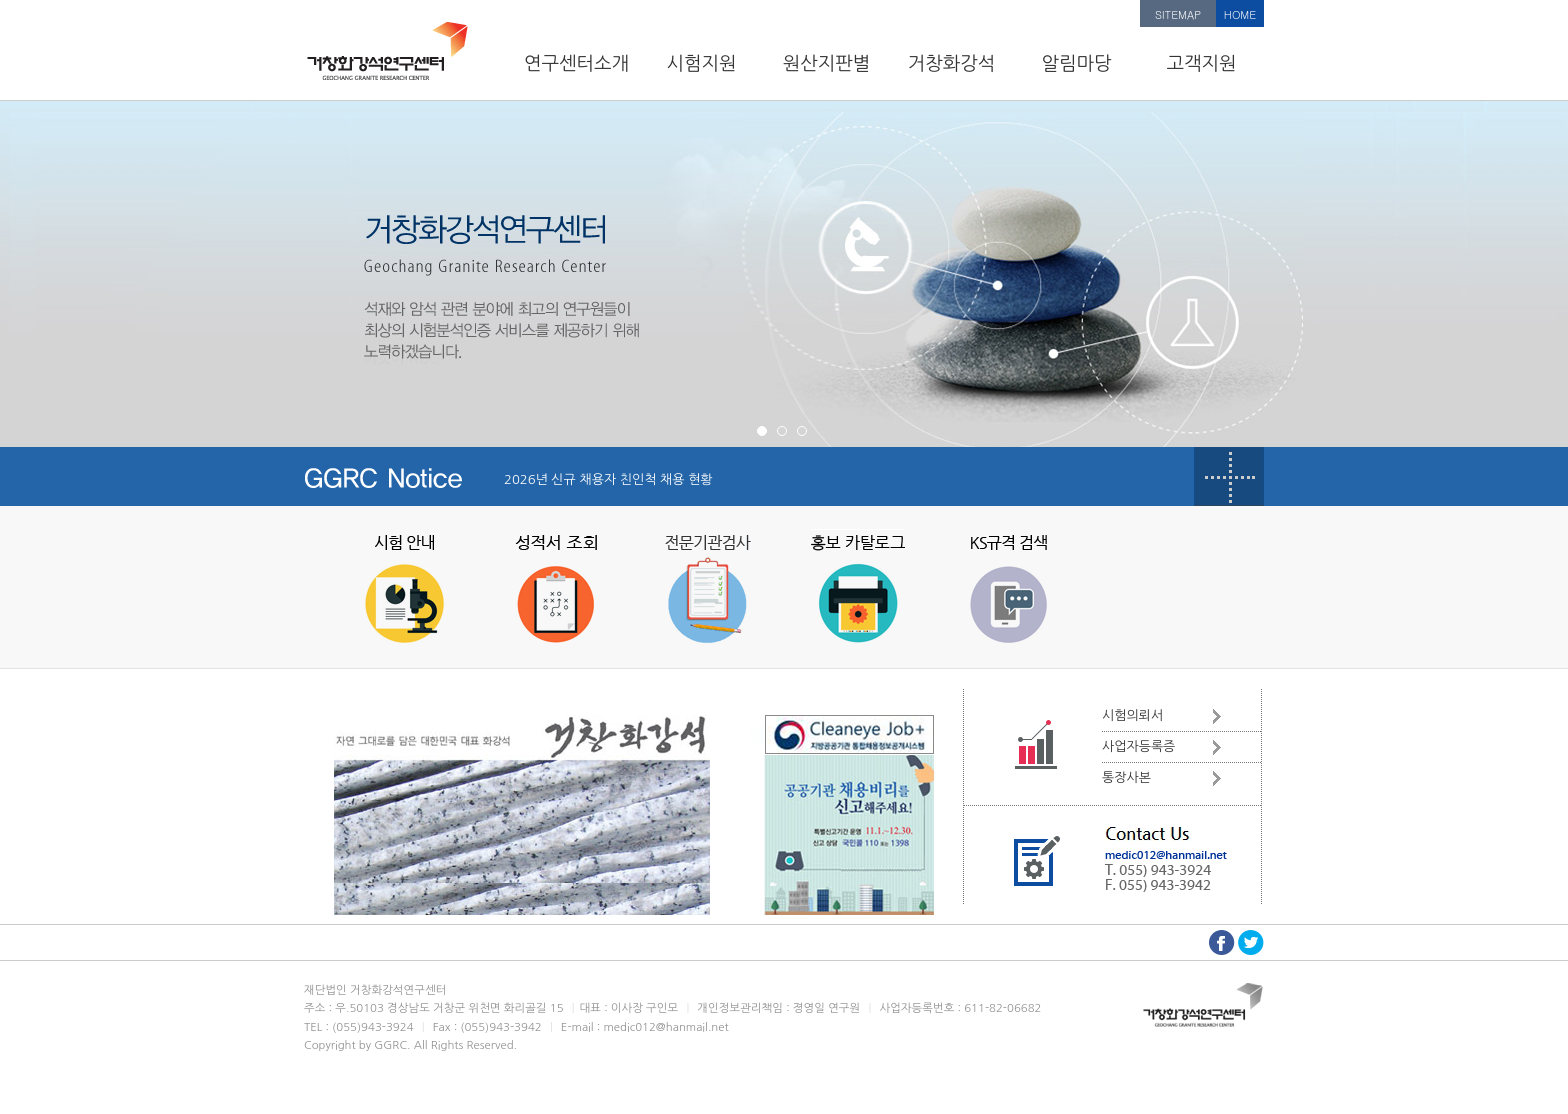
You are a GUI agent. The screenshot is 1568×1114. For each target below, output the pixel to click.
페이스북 (1222, 942)
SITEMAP (1178, 14)
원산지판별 (827, 63)
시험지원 (701, 63)
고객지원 (1201, 63)
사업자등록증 (1138, 746)
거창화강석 (952, 63)
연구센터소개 (576, 63)
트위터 (1251, 942)
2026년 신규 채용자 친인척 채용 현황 (608, 479)
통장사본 (1126, 777)
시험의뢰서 (1132, 715)
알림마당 (1076, 63)
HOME (1240, 14)
